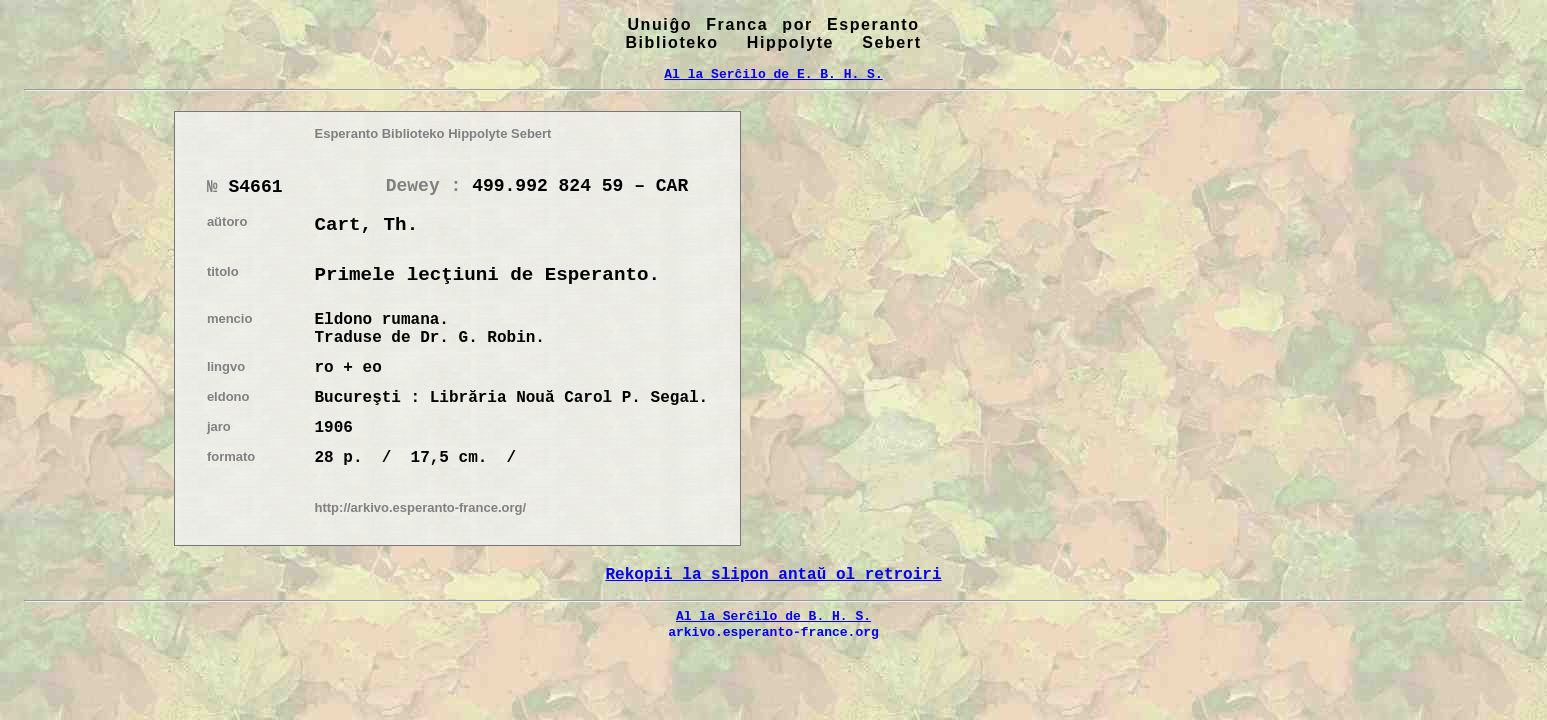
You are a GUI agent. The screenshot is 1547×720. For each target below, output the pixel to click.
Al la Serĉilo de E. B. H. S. (773, 74)
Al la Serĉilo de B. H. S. (773, 616)
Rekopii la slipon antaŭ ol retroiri (773, 575)
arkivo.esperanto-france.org (773, 632)
